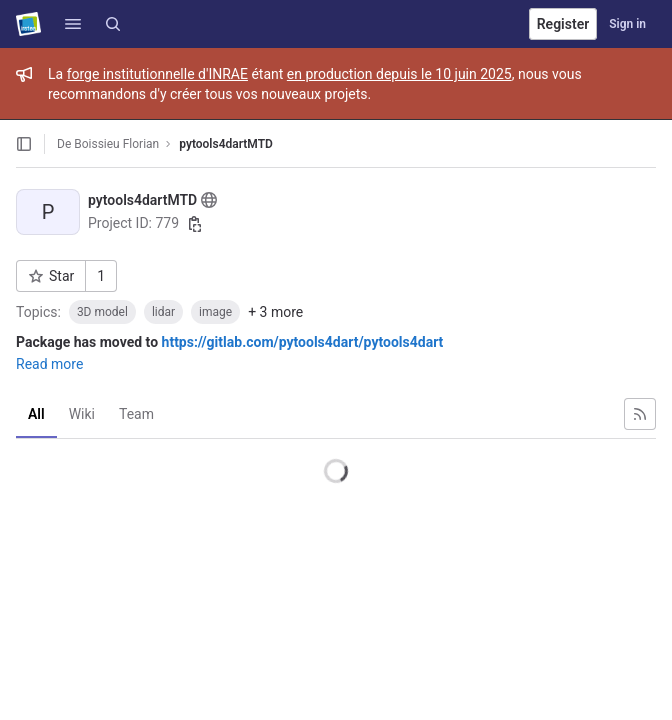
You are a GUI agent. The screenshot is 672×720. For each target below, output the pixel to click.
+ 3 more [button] (275, 312)
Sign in (627, 24)
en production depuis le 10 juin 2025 (399, 74)
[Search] (113, 24)
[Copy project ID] (195, 224)
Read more (49, 364)
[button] (73, 24)
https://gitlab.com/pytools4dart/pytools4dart (303, 342)
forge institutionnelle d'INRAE (157, 74)
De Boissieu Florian (108, 144)
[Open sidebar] (24, 144)
